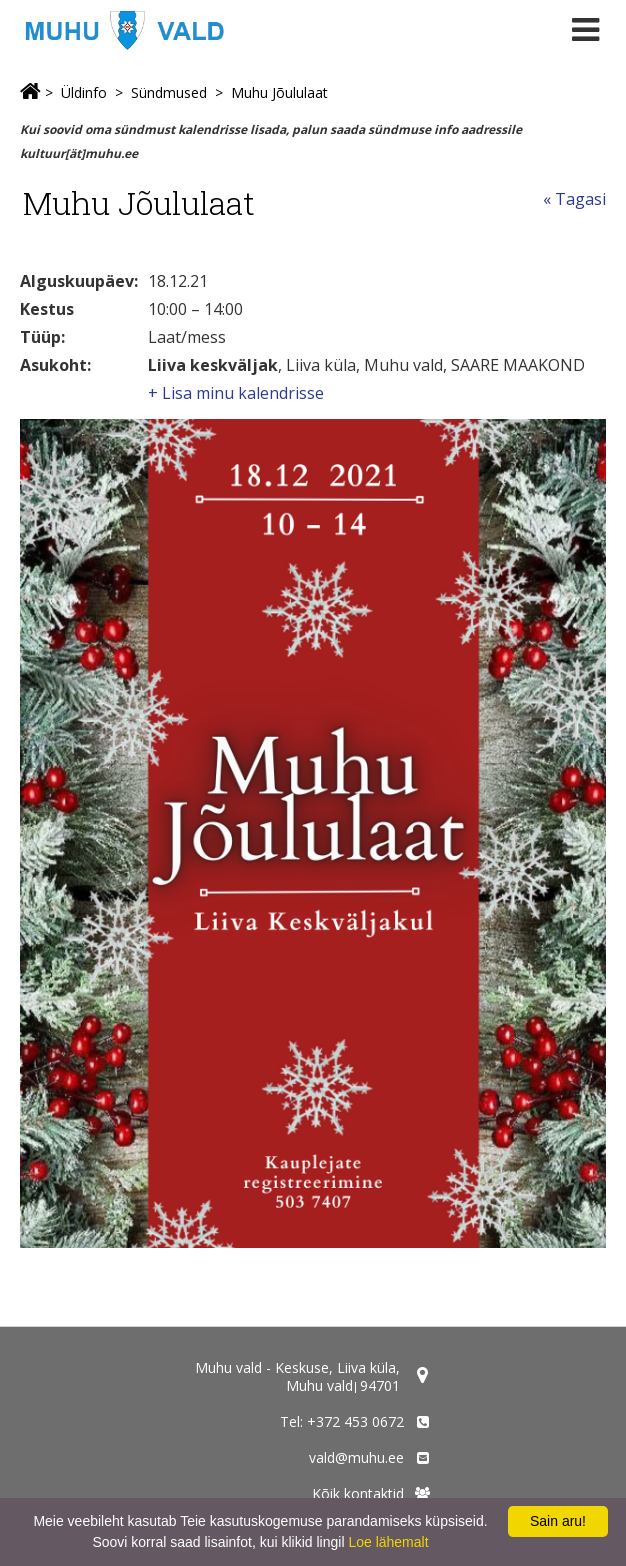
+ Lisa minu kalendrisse (236, 393)
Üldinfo (84, 92)
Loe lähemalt (388, 1542)
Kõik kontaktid (358, 1493)
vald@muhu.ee (356, 1457)
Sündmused (169, 92)
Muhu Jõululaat (279, 92)
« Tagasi (574, 199)
